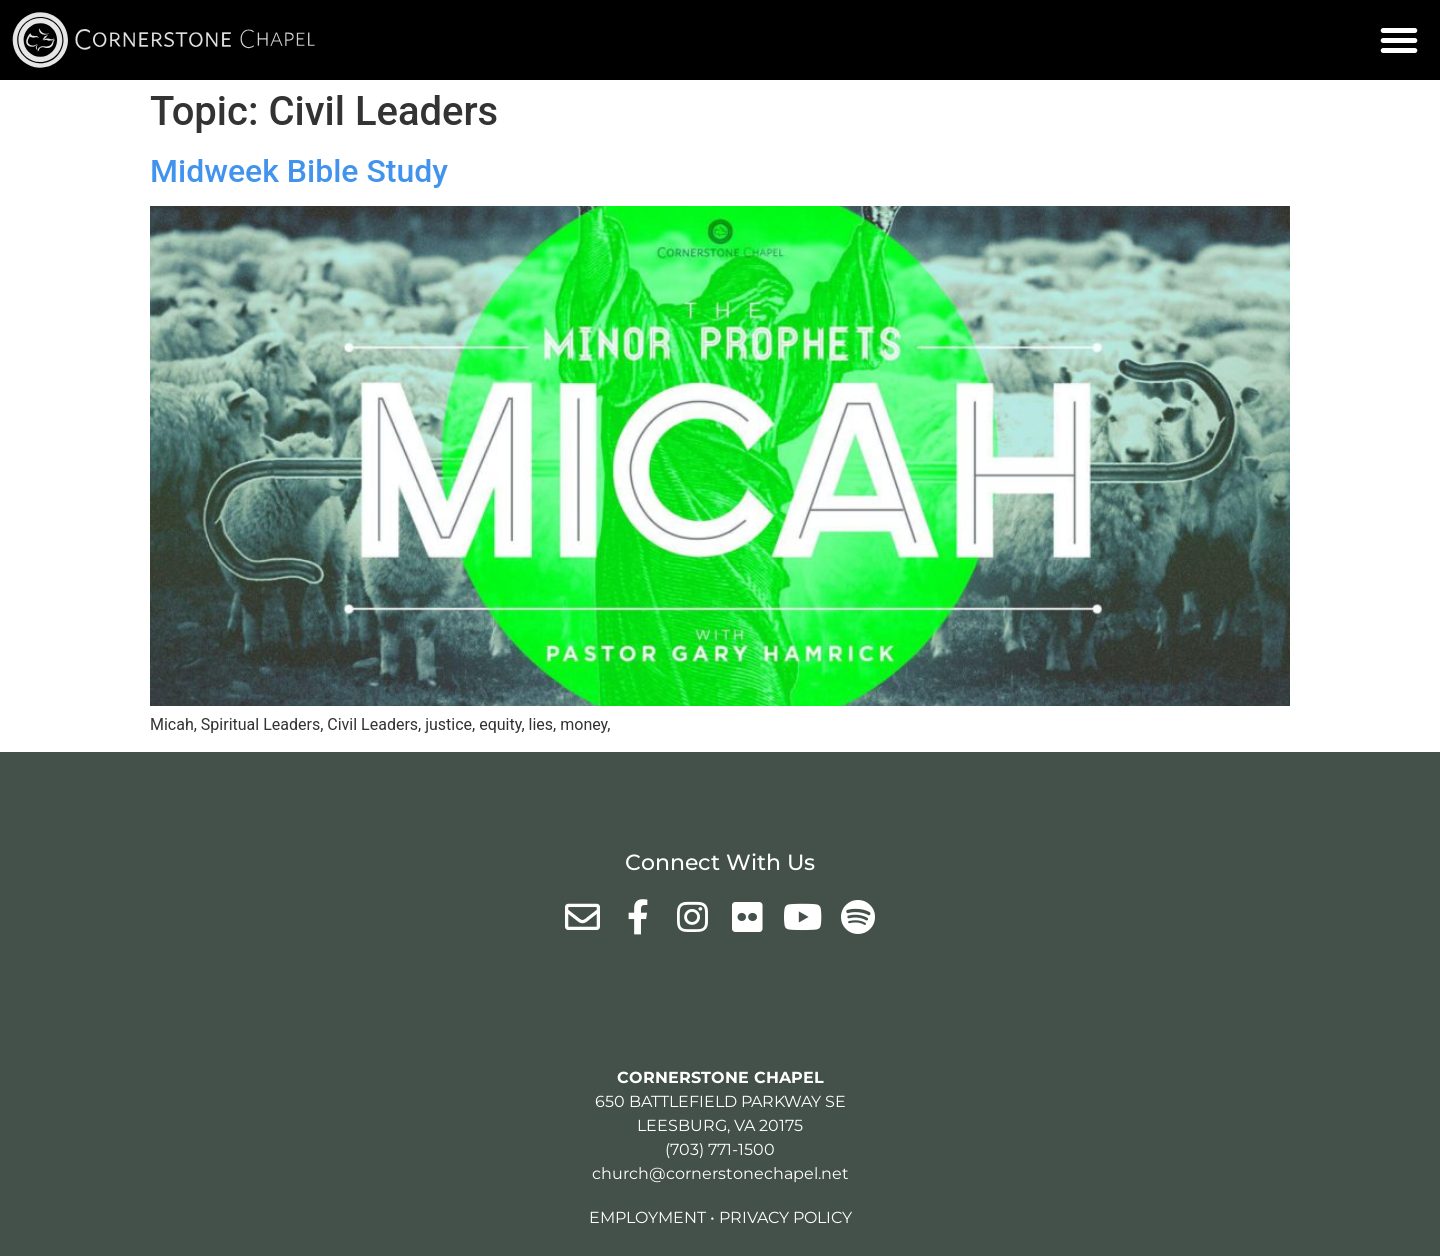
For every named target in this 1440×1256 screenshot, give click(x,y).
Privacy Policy (785, 1217)
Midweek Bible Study (299, 171)
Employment (647, 1217)
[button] (1399, 40)
